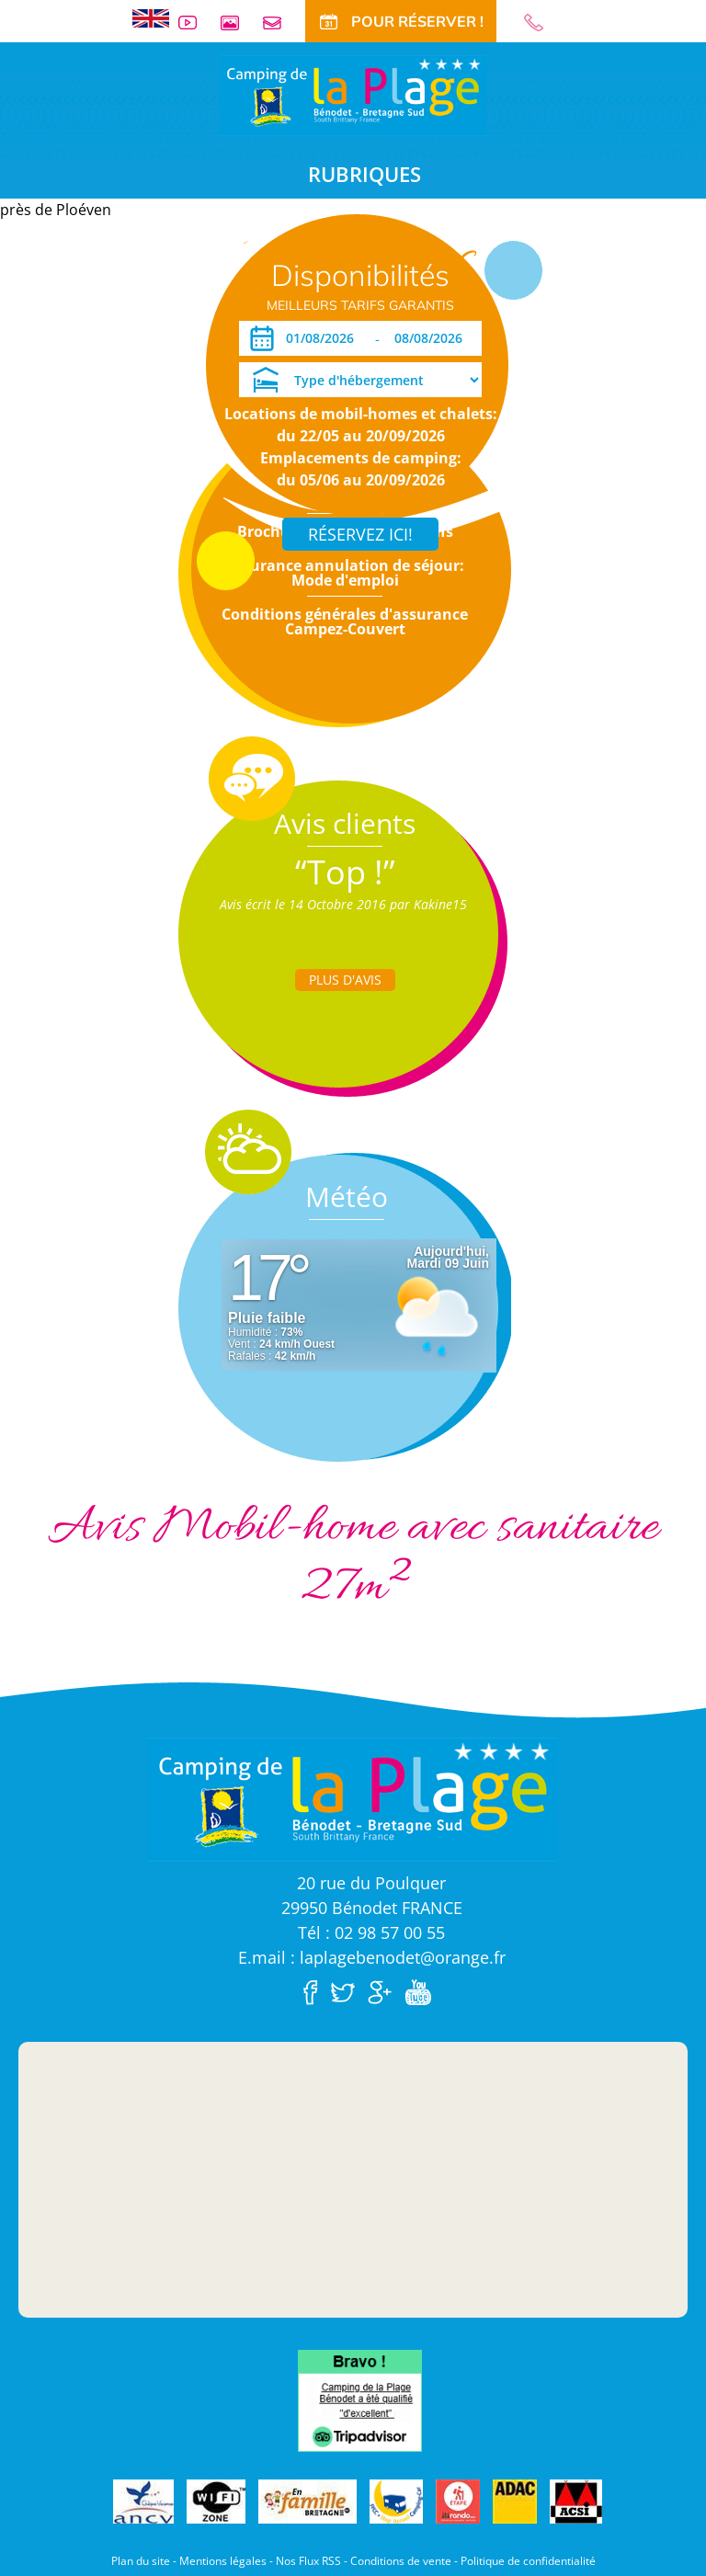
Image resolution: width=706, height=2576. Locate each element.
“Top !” (345, 872)
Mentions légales (223, 2561)
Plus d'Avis (345, 979)
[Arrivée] (323, 338)
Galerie (237, 22)
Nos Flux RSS (308, 2561)
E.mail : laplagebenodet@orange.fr (372, 1957)
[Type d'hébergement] (360, 379)
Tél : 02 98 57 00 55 (371, 1932)
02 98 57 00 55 (541, 22)
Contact (279, 22)
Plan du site (140, 2561)
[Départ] (433, 338)
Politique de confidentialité (528, 2561)
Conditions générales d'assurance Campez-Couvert (345, 621)
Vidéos (194, 22)
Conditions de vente (400, 2561)
